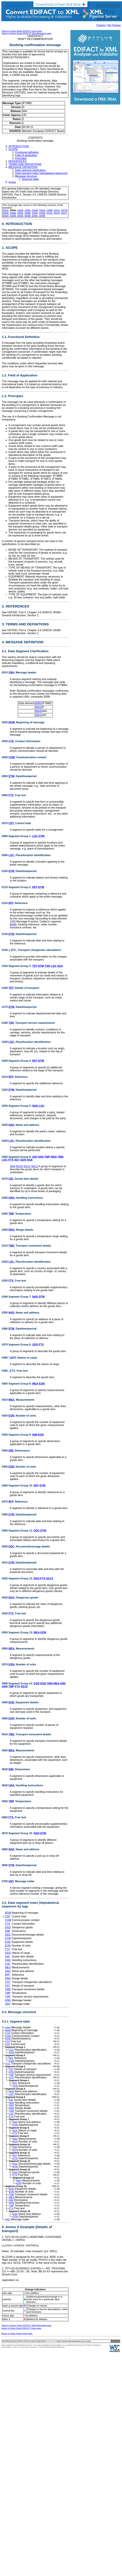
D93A (6, 210)
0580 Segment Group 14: (18, 1683)
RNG (54, 1156)
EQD (36, 1683)
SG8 (29, 1159)
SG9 (12, 1166)
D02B (13, 215)
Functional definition (27, 152)
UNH (11, 672)
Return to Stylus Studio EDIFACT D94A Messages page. (27, 33)
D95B (35, 210)
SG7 (17, 1159)
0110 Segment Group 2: (17, 887)
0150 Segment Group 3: (17, 966)
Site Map (5, 2362)
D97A (57, 210)
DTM (11, 776)
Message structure (26, 176)
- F (10, 1370)
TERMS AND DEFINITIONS (24, 164)
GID (34, 1156)
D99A (20, 213)
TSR (47, 966)
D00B (42, 213)
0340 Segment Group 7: (17, 1296)
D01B (57, 213)
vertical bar (8, 2331)
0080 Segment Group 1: (17, 836)
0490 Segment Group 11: (18, 1530)
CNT (11, 823)
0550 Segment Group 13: (18, 1632)
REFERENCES (17, 161)
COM (11, 757)
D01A (49, 213)
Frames (100, 25)
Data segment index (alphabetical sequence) (41, 173)
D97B (64, 210)
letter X (6, 2340)
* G (10, 1357)
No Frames (114, 25)
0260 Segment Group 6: (17, 1156)
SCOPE (13, 149)
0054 (38, 711)
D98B (13, 213)
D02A (6, 215)
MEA (35, 1383)
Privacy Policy (16, 2362)
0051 (38, 715)
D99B (27, 213)
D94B (20, 210)
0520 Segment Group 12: (18, 1578)
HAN (41, 1156)
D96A (42, 210)
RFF (34, 887)
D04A (35, 215)
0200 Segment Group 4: (17, 1060)
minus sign (8, 2336)
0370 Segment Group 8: (17, 1344)
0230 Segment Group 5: (17, 1105)
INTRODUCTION (18, 146)
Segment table (30, 179)
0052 (38, 707)
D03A (20, 215)
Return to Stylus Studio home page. (17, 2355)
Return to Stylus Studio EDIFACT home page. (22, 31)
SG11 (27, 1166)
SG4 (60, 966)
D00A (35, 213)
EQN (42, 1383)
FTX (10, 795)
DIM (34, 1434)
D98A (6, 213)
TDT (34, 966)
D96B (50, 210)
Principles (21, 158)
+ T (10, 950)
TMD (60, 1156)
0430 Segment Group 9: (17, 1434)
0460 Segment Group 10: (18, 1485)
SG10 (19, 1166)
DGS (36, 1578)
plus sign (7, 2314)
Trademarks (40, 2362)
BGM (11, 722)
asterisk (7, 2320)
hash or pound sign (13, 2327)
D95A (28, 210)
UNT (11, 1881)
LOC (35, 836)
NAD (35, 1105)
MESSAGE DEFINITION (22, 167)
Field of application (26, 155)
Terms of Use (29, 2362)
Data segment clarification (30, 170)
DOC (37, 1530)
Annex (12, 182)
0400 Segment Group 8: (17, 1383)
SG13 (49, 1578)
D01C (64, 213)
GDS (23, 1159)
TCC (7, 1982)
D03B (27, 215)
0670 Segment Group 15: (18, 1833)
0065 (38, 703)
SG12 (34, 1166)
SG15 (24, 1686)
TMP (47, 1156)
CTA (11, 741)
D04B (42, 215)
